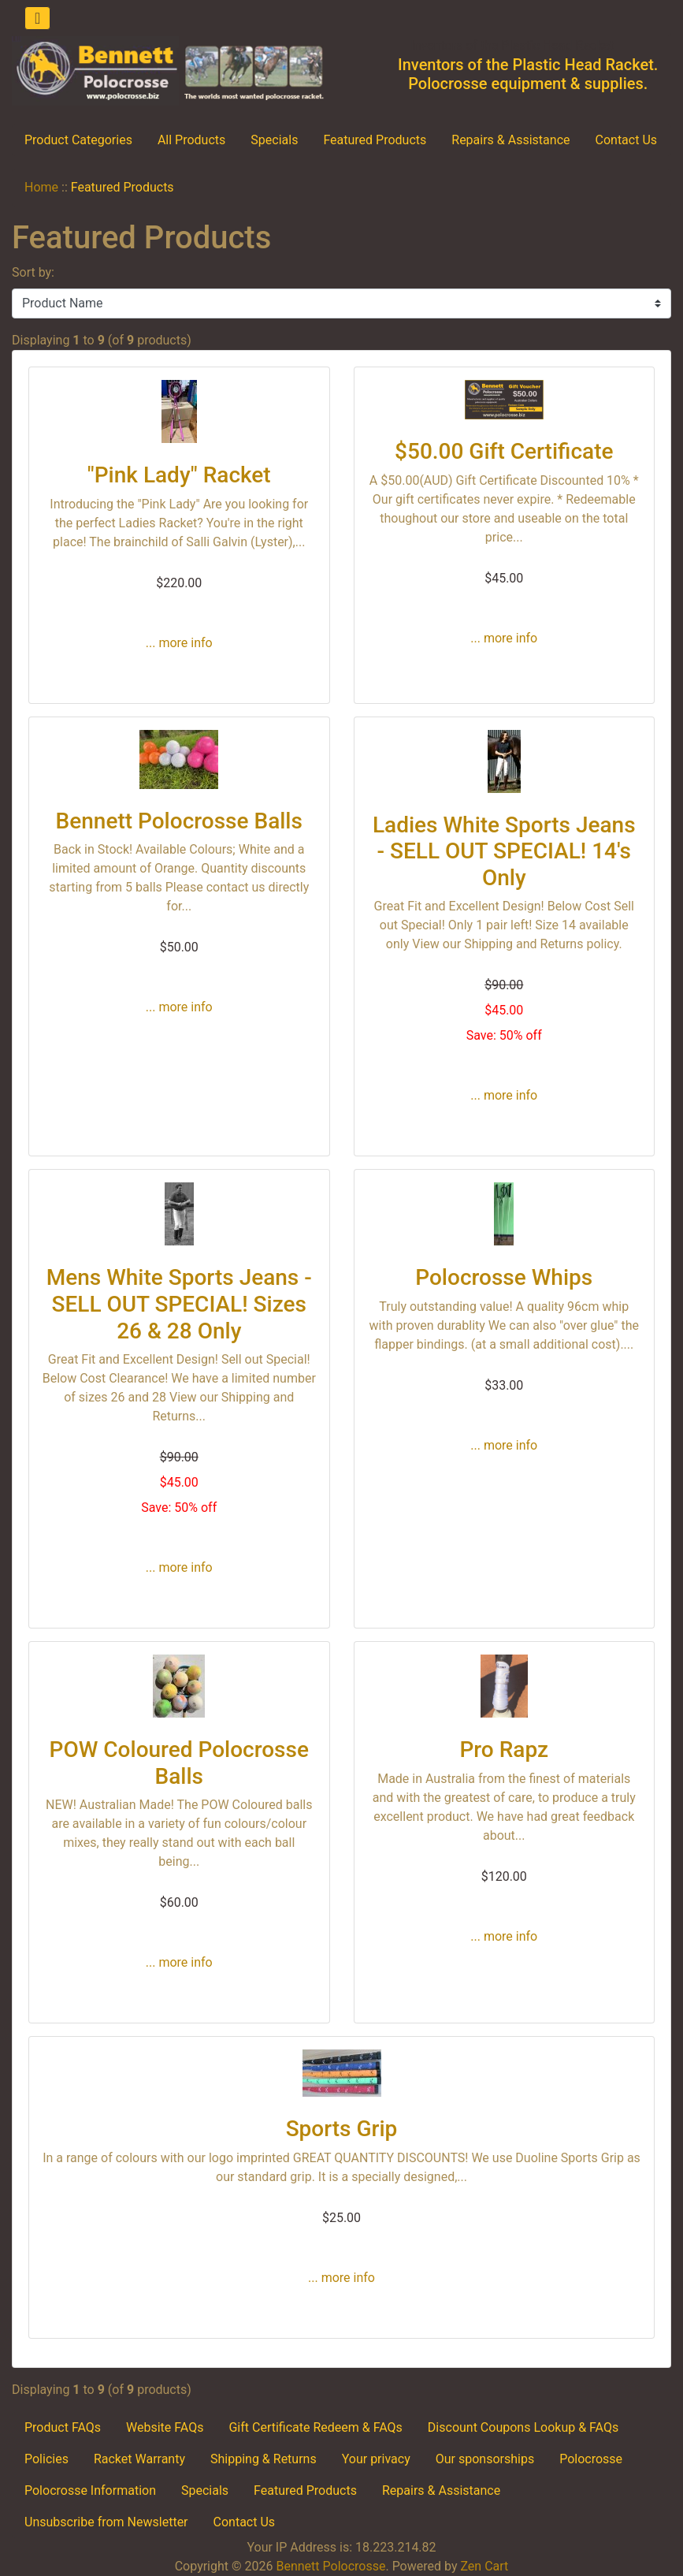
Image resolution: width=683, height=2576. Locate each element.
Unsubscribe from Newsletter (106, 2522)
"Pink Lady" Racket (179, 475)
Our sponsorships (485, 2458)
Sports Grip (342, 2129)
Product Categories (78, 139)
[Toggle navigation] (37, 18)
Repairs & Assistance (510, 139)
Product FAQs (62, 2427)
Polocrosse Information (90, 2490)
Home (41, 187)
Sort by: (33, 272)
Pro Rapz (503, 1750)
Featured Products (374, 139)
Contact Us (627, 139)
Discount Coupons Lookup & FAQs (523, 2427)
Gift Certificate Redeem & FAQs (315, 2427)
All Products (191, 139)
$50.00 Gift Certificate (504, 451)
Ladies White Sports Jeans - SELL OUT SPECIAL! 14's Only (504, 851)
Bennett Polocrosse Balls (179, 821)
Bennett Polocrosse (330, 2566)
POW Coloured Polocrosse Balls (179, 1763)
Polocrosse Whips (503, 1277)
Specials (274, 139)
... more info (179, 642)
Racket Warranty (139, 2458)
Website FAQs (164, 2427)
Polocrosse (590, 2458)
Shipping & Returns (263, 2458)
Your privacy (376, 2458)
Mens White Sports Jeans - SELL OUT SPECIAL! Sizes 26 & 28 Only (179, 1303)
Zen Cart (484, 2566)
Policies (46, 2458)
